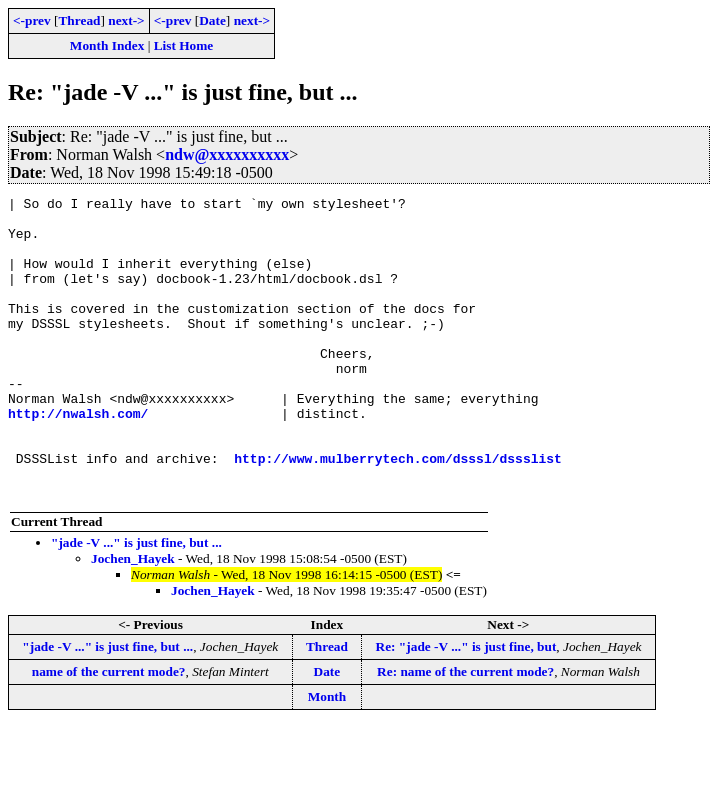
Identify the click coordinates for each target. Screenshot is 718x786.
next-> (126, 20)
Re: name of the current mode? (465, 731)
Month (327, 756)
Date (212, 20)
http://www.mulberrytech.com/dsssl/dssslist (398, 512)
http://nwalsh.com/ (78, 458)
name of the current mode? (109, 731)
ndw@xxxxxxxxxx (227, 154)
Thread (79, 20)
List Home (184, 45)
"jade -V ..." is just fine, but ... (136, 602)
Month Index (107, 45)
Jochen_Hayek (133, 618)
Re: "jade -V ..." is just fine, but (466, 706)
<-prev (32, 20)
